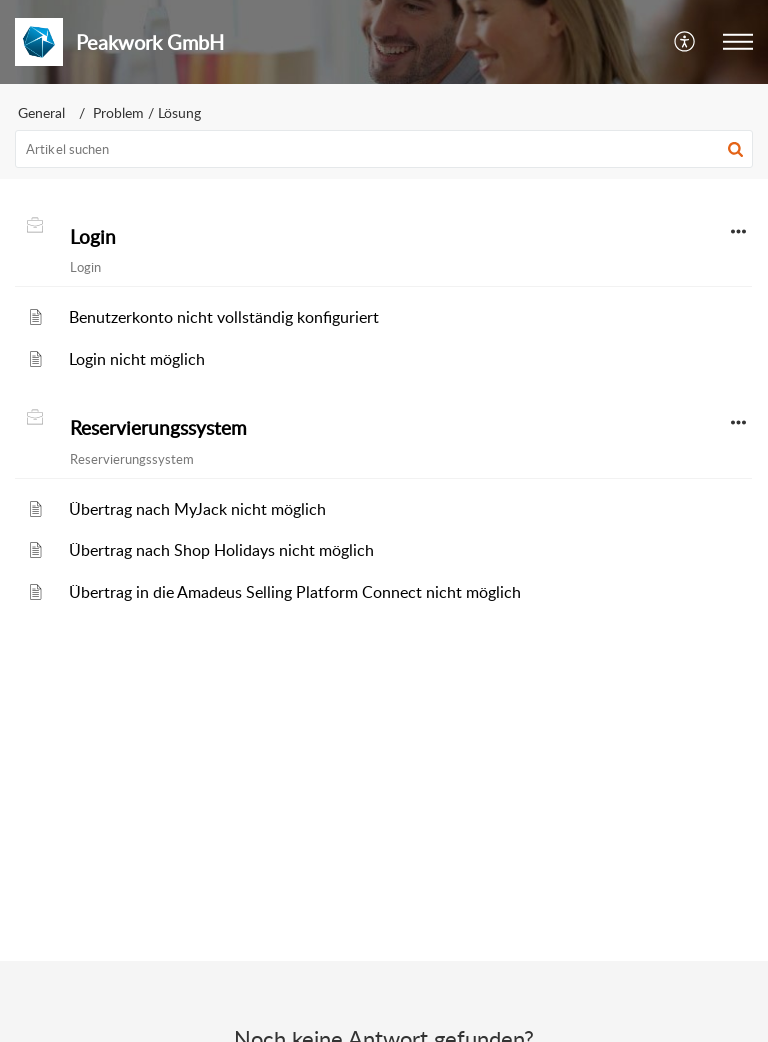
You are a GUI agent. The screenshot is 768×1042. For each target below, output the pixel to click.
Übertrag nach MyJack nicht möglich (197, 509)
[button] (685, 42)
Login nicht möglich (137, 359)
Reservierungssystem (158, 428)
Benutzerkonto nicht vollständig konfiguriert (224, 317)
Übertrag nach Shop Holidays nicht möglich (221, 550)
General (41, 112)
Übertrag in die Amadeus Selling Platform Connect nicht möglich (295, 592)
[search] (384, 149)
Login (93, 237)
